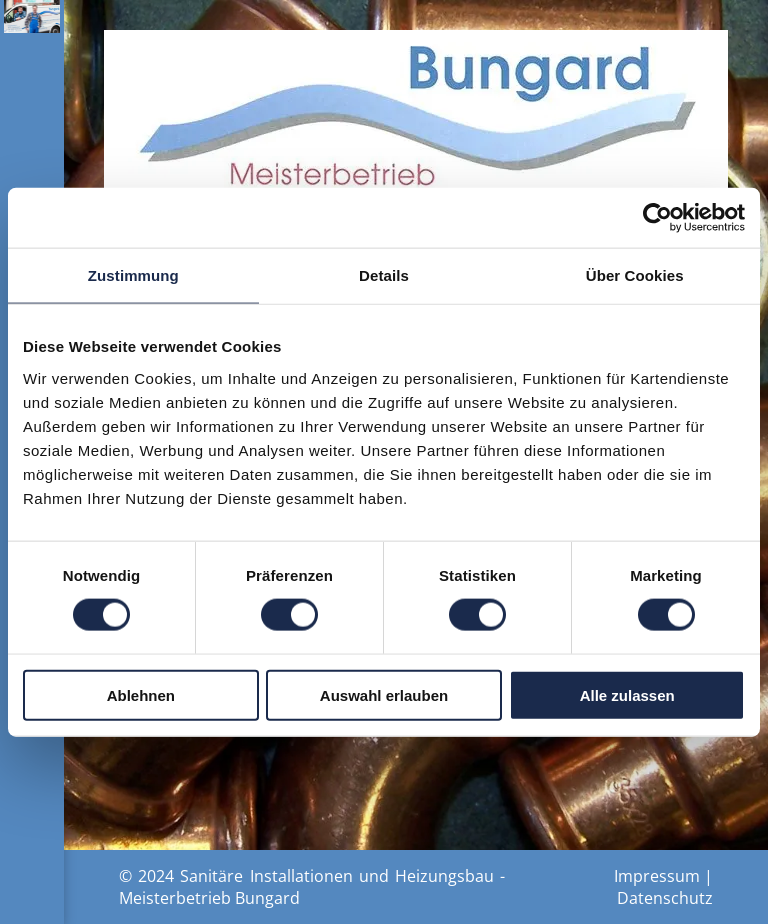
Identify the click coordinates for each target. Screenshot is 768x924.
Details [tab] (384, 275)
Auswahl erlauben (384, 694)
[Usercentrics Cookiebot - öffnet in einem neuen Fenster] (657, 218)
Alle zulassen (627, 694)
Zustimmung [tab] (133, 275)
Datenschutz (665, 898)
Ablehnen (141, 694)
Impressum (657, 876)
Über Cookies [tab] (635, 275)
